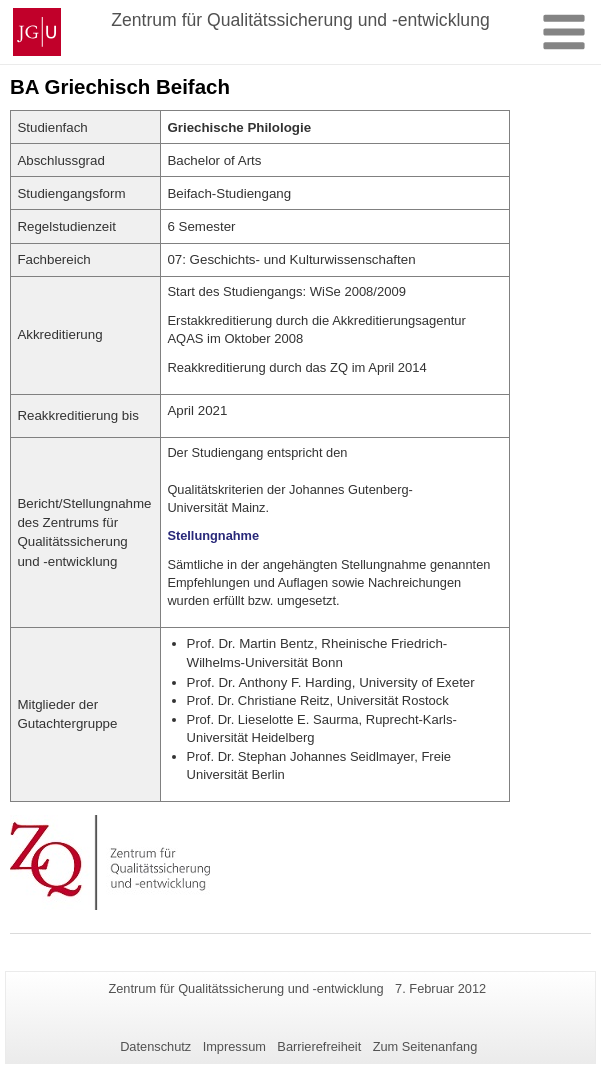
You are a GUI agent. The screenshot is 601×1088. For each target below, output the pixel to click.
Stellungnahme (213, 535)
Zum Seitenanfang (425, 1046)
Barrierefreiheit (319, 1046)
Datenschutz (155, 1046)
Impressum (234, 1046)
